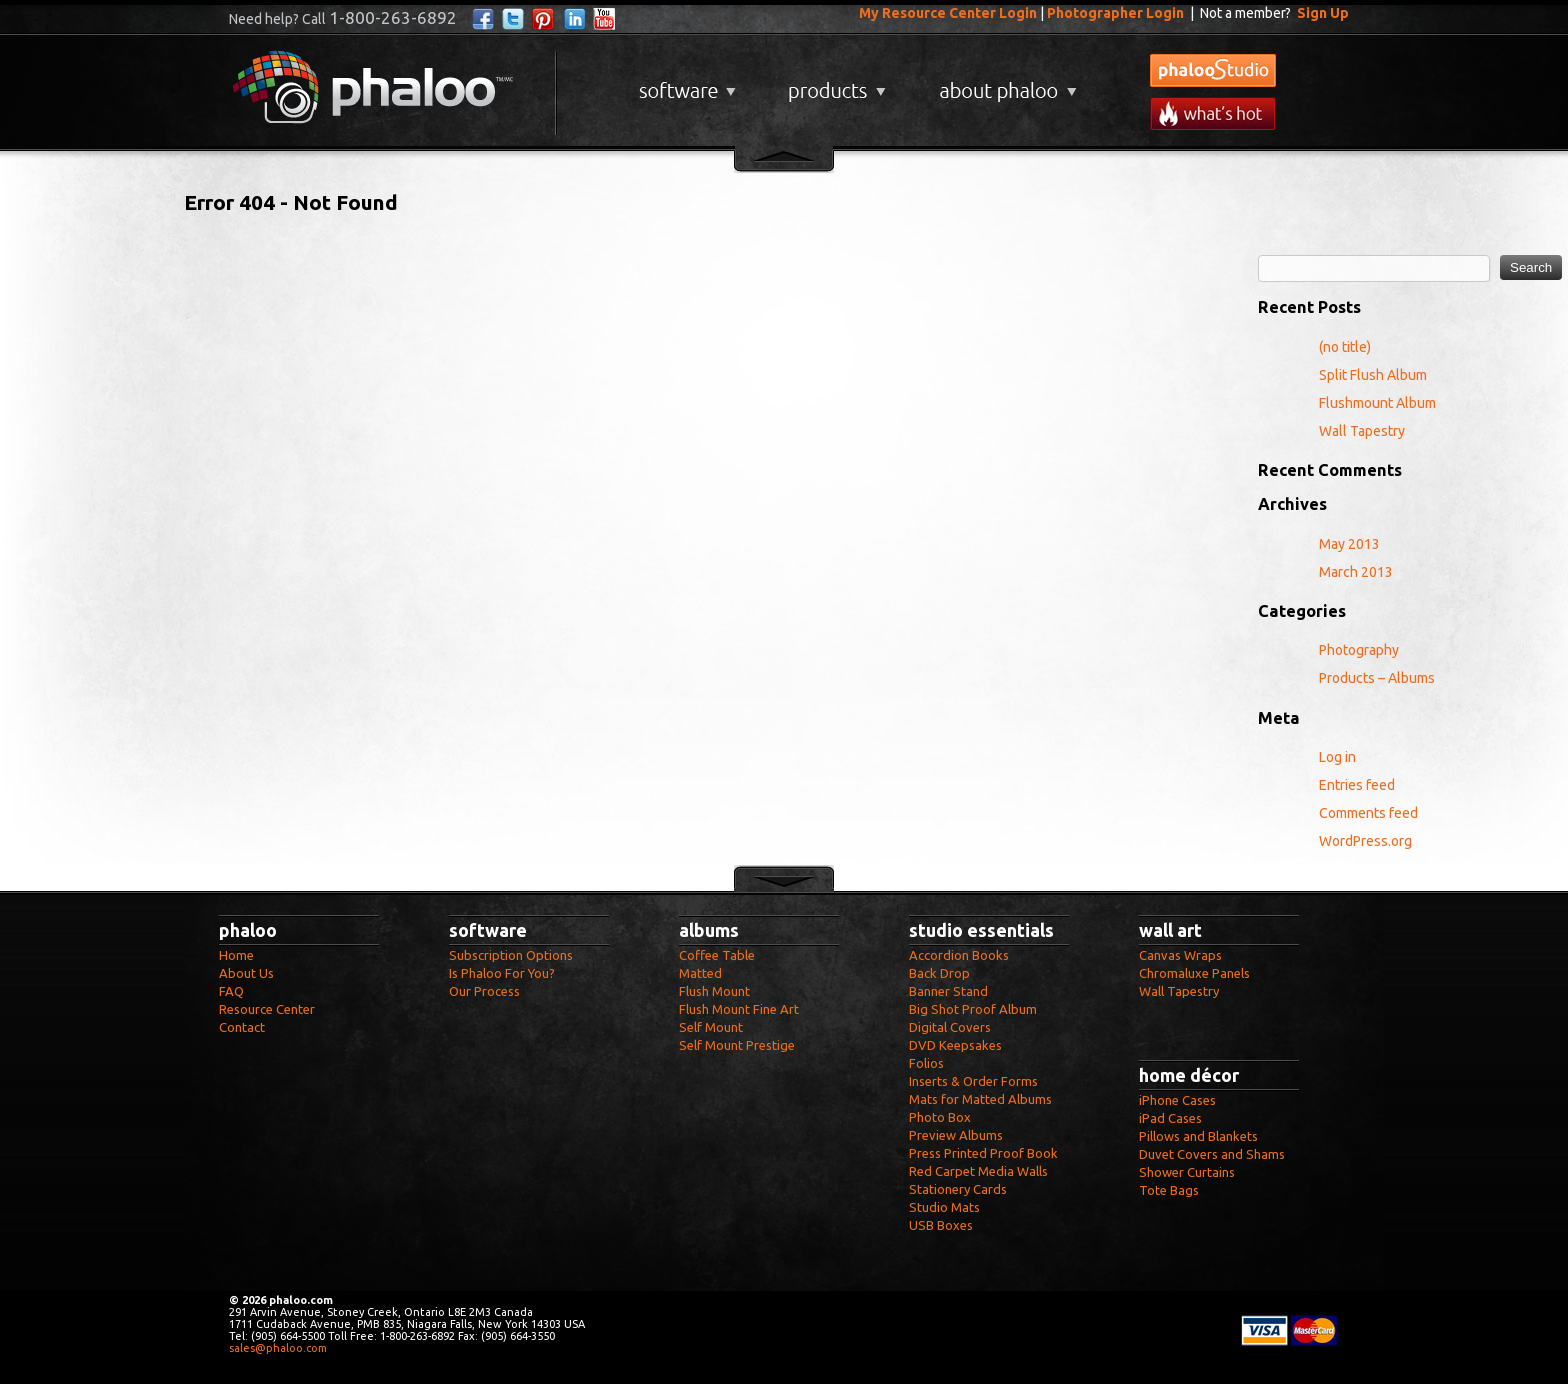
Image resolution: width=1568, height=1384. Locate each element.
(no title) (1345, 347)
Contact (242, 1027)
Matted (700, 973)
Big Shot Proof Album (973, 1009)
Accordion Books (959, 955)
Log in (1337, 757)
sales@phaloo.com (278, 1348)
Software (685, 83)
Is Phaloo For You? (502, 973)
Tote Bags (1169, 1190)
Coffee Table (717, 955)
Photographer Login (1115, 13)
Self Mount (711, 1027)
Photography (1359, 650)
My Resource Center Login (948, 13)
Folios (926, 1063)
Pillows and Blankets (1198, 1136)
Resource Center (267, 1009)
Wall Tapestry (1362, 431)
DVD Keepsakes (955, 1045)
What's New (1213, 113)
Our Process (484, 991)
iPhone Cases (1177, 1100)
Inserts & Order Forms (973, 1081)
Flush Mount (714, 991)
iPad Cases (1170, 1118)
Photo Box (940, 1117)
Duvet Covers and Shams (1212, 1154)
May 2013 (1349, 544)
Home (236, 955)
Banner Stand (948, 991)
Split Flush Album (1373, 375)
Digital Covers (950, 1027)
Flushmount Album (1377, 403)
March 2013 (1356, 572)
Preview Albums (956, 1135)
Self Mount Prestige (737, 1045)
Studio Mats (944, 1207)
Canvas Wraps (1180, 955)
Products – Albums (1377, 678)
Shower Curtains (1187, 1172)
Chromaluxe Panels (1194, 973)
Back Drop (939, 973)
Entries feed (1357, 785)
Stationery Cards (958, 1189)
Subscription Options (511, 955)
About (1004, 83)
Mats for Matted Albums (980, 1099)
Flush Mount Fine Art (739, 1009)
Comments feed (1368, 813)
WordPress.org (1365, 841)
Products (834, 83)
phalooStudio (1213, 70)
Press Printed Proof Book (983, 1153)
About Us (246, 973)
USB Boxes (941, 1225)
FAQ (231, 991)
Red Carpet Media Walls (978, 1171)
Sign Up (1323, 13)
